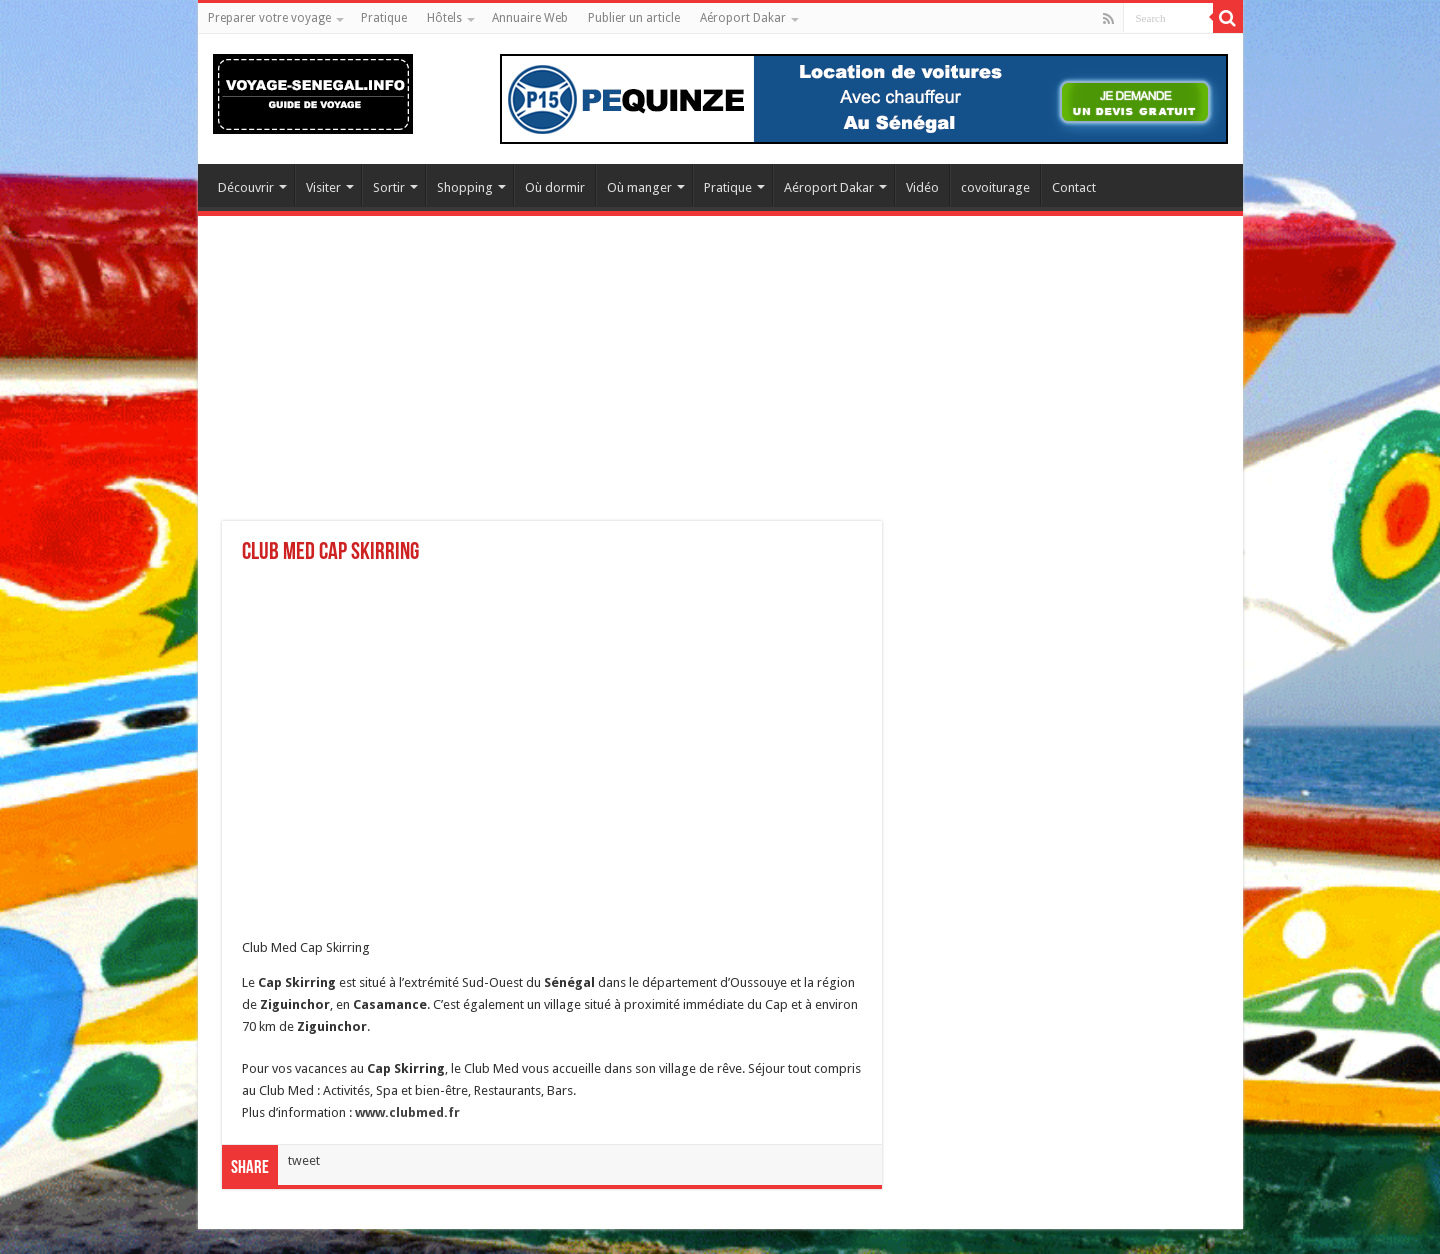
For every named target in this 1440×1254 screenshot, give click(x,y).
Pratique (384, 18)
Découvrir (246, 187)
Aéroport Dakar (743, 18)
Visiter (323, 187)
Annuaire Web (530, 18)
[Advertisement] (720, 381)
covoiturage (995, 187)
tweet (304, 1160)
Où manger (639, 187)
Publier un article (634, 18)
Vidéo (922, 187)
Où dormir (555, 187)
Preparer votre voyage (269, 18)
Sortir (389, 187)
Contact (1074, 187)
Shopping (465, 187)
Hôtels (444, 18)
